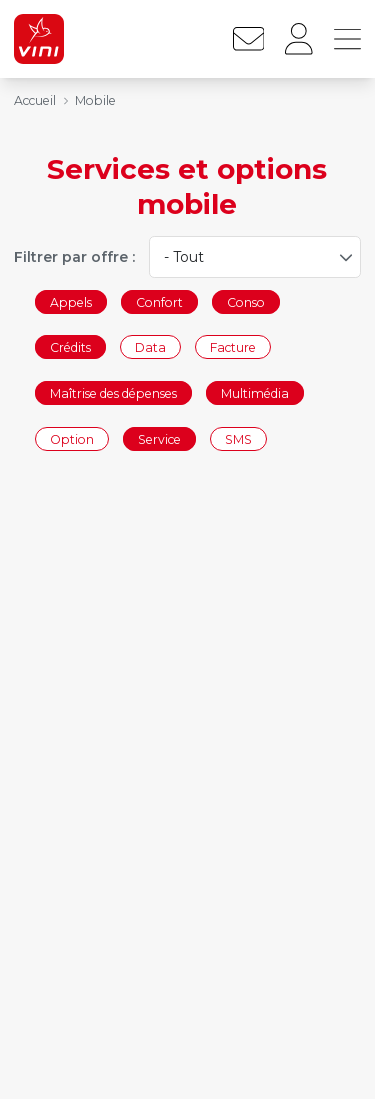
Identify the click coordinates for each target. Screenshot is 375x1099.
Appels (71, 301)
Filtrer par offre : (74, 257)
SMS (238, 438)
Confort (159, 301)
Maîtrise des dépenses (113, 392)
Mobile (95, 100)
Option (72, 438)
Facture (233, 347)
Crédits (70, 347)
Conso (246, 301)
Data (150, 347)
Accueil (35, 100)
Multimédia (255, 392)
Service (159, 438)
